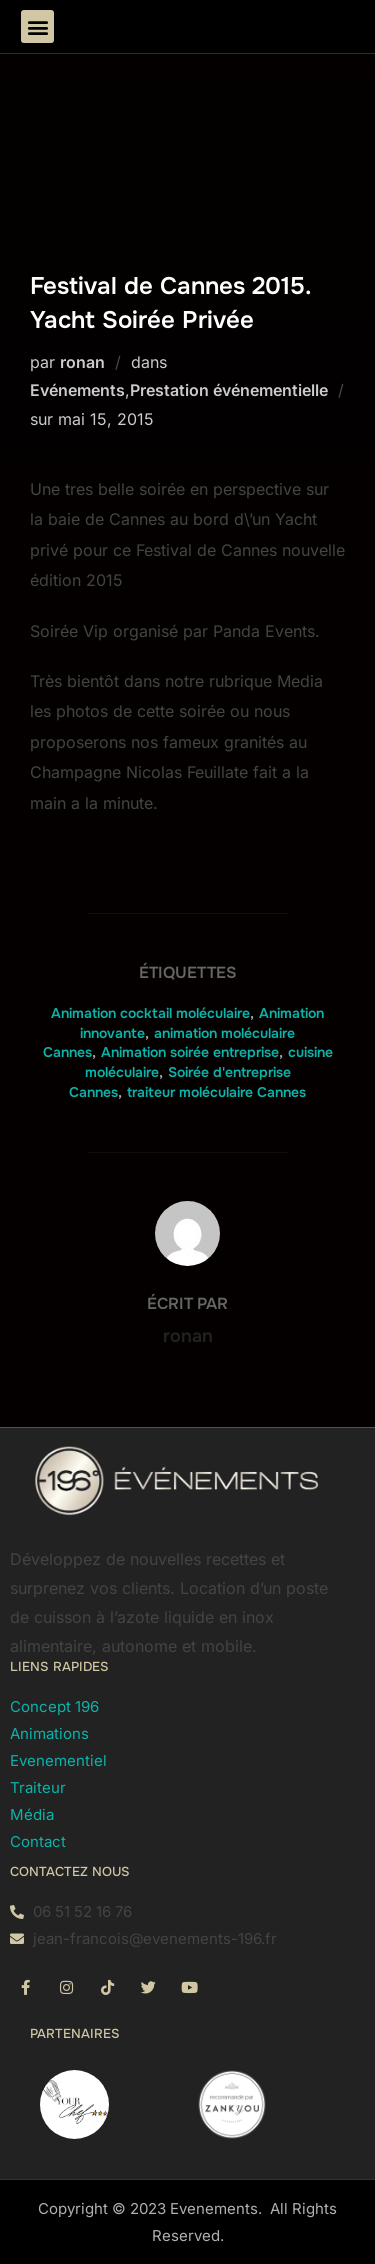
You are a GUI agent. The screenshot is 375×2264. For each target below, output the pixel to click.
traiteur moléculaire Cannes (216, 1092)
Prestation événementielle (229, 390)
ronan (82, 362)
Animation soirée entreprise (190, 1052)
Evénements (77, 390)
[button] (37, 26)
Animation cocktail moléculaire (150, 1013)
